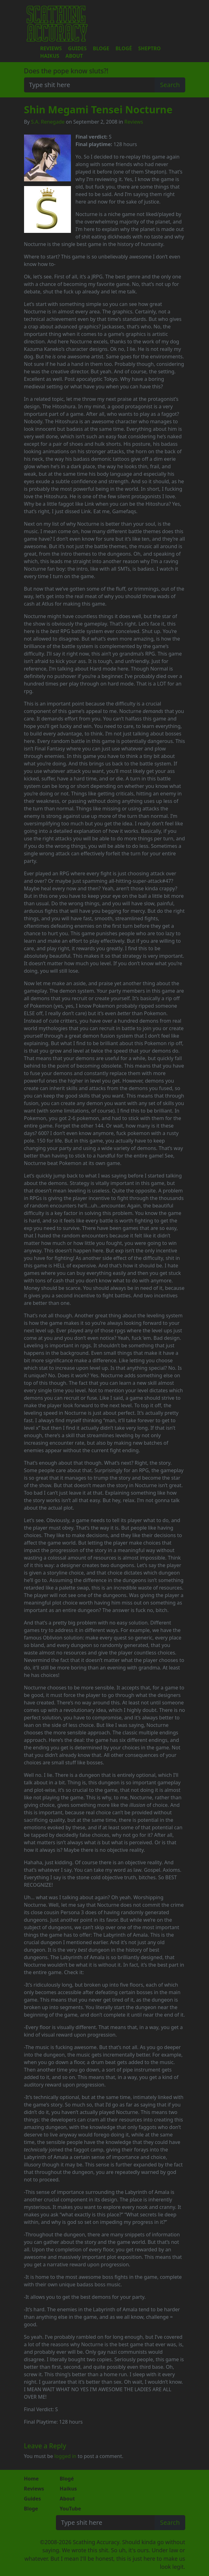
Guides (77, 48)
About (74, 55)
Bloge (101, 48)
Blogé (124, 48)
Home (31, 2478)
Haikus (49, 55)
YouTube (70, 2508)
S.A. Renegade (47, 121)
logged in (65, 2456)
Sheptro (149, 48)
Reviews (51, 48)
